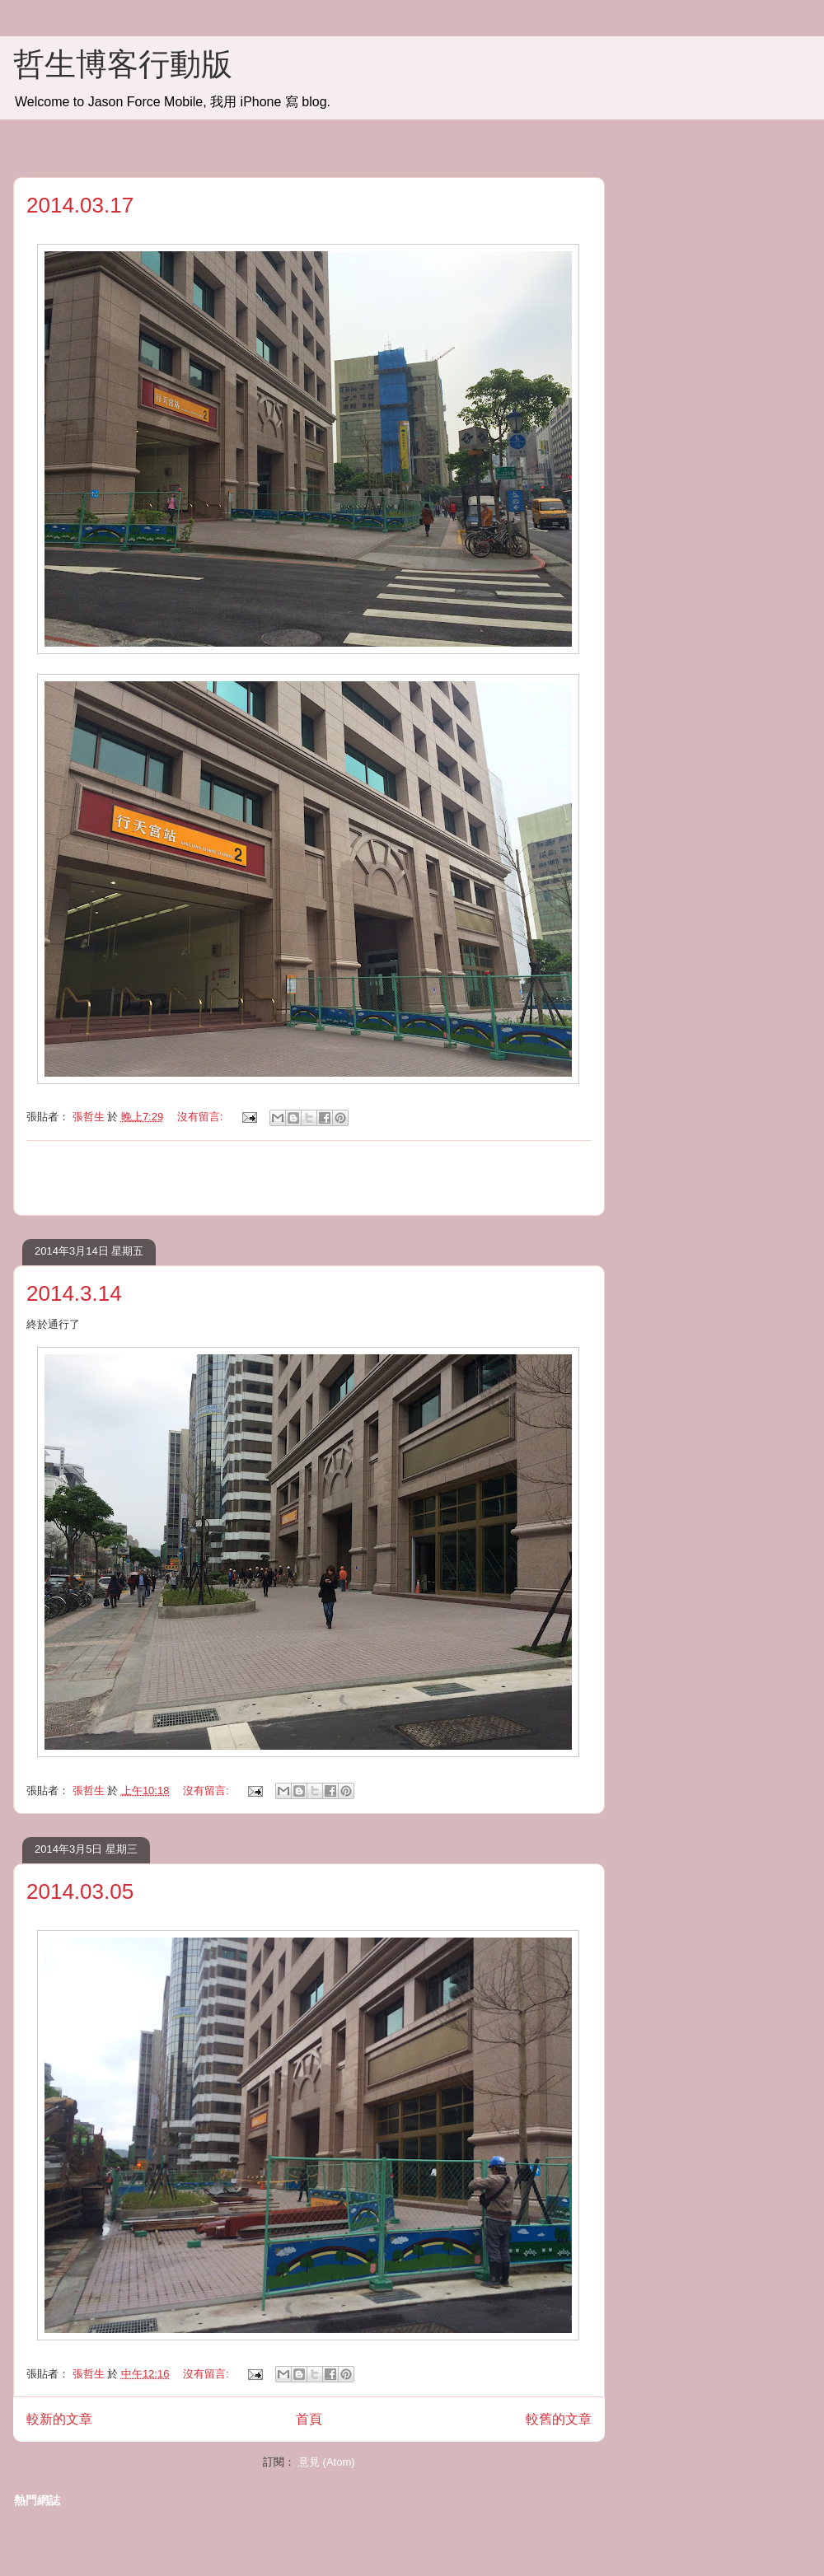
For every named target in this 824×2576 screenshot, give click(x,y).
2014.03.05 (79, 1891)
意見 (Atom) (326, 2462)
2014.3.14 (74, 1293)
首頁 (309, 2419)
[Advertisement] (309, 1178)
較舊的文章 (559, 2419)
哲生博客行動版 (122, 64)
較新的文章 (59, 2419)
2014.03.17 (79, 205)
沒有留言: (201, 1116)
